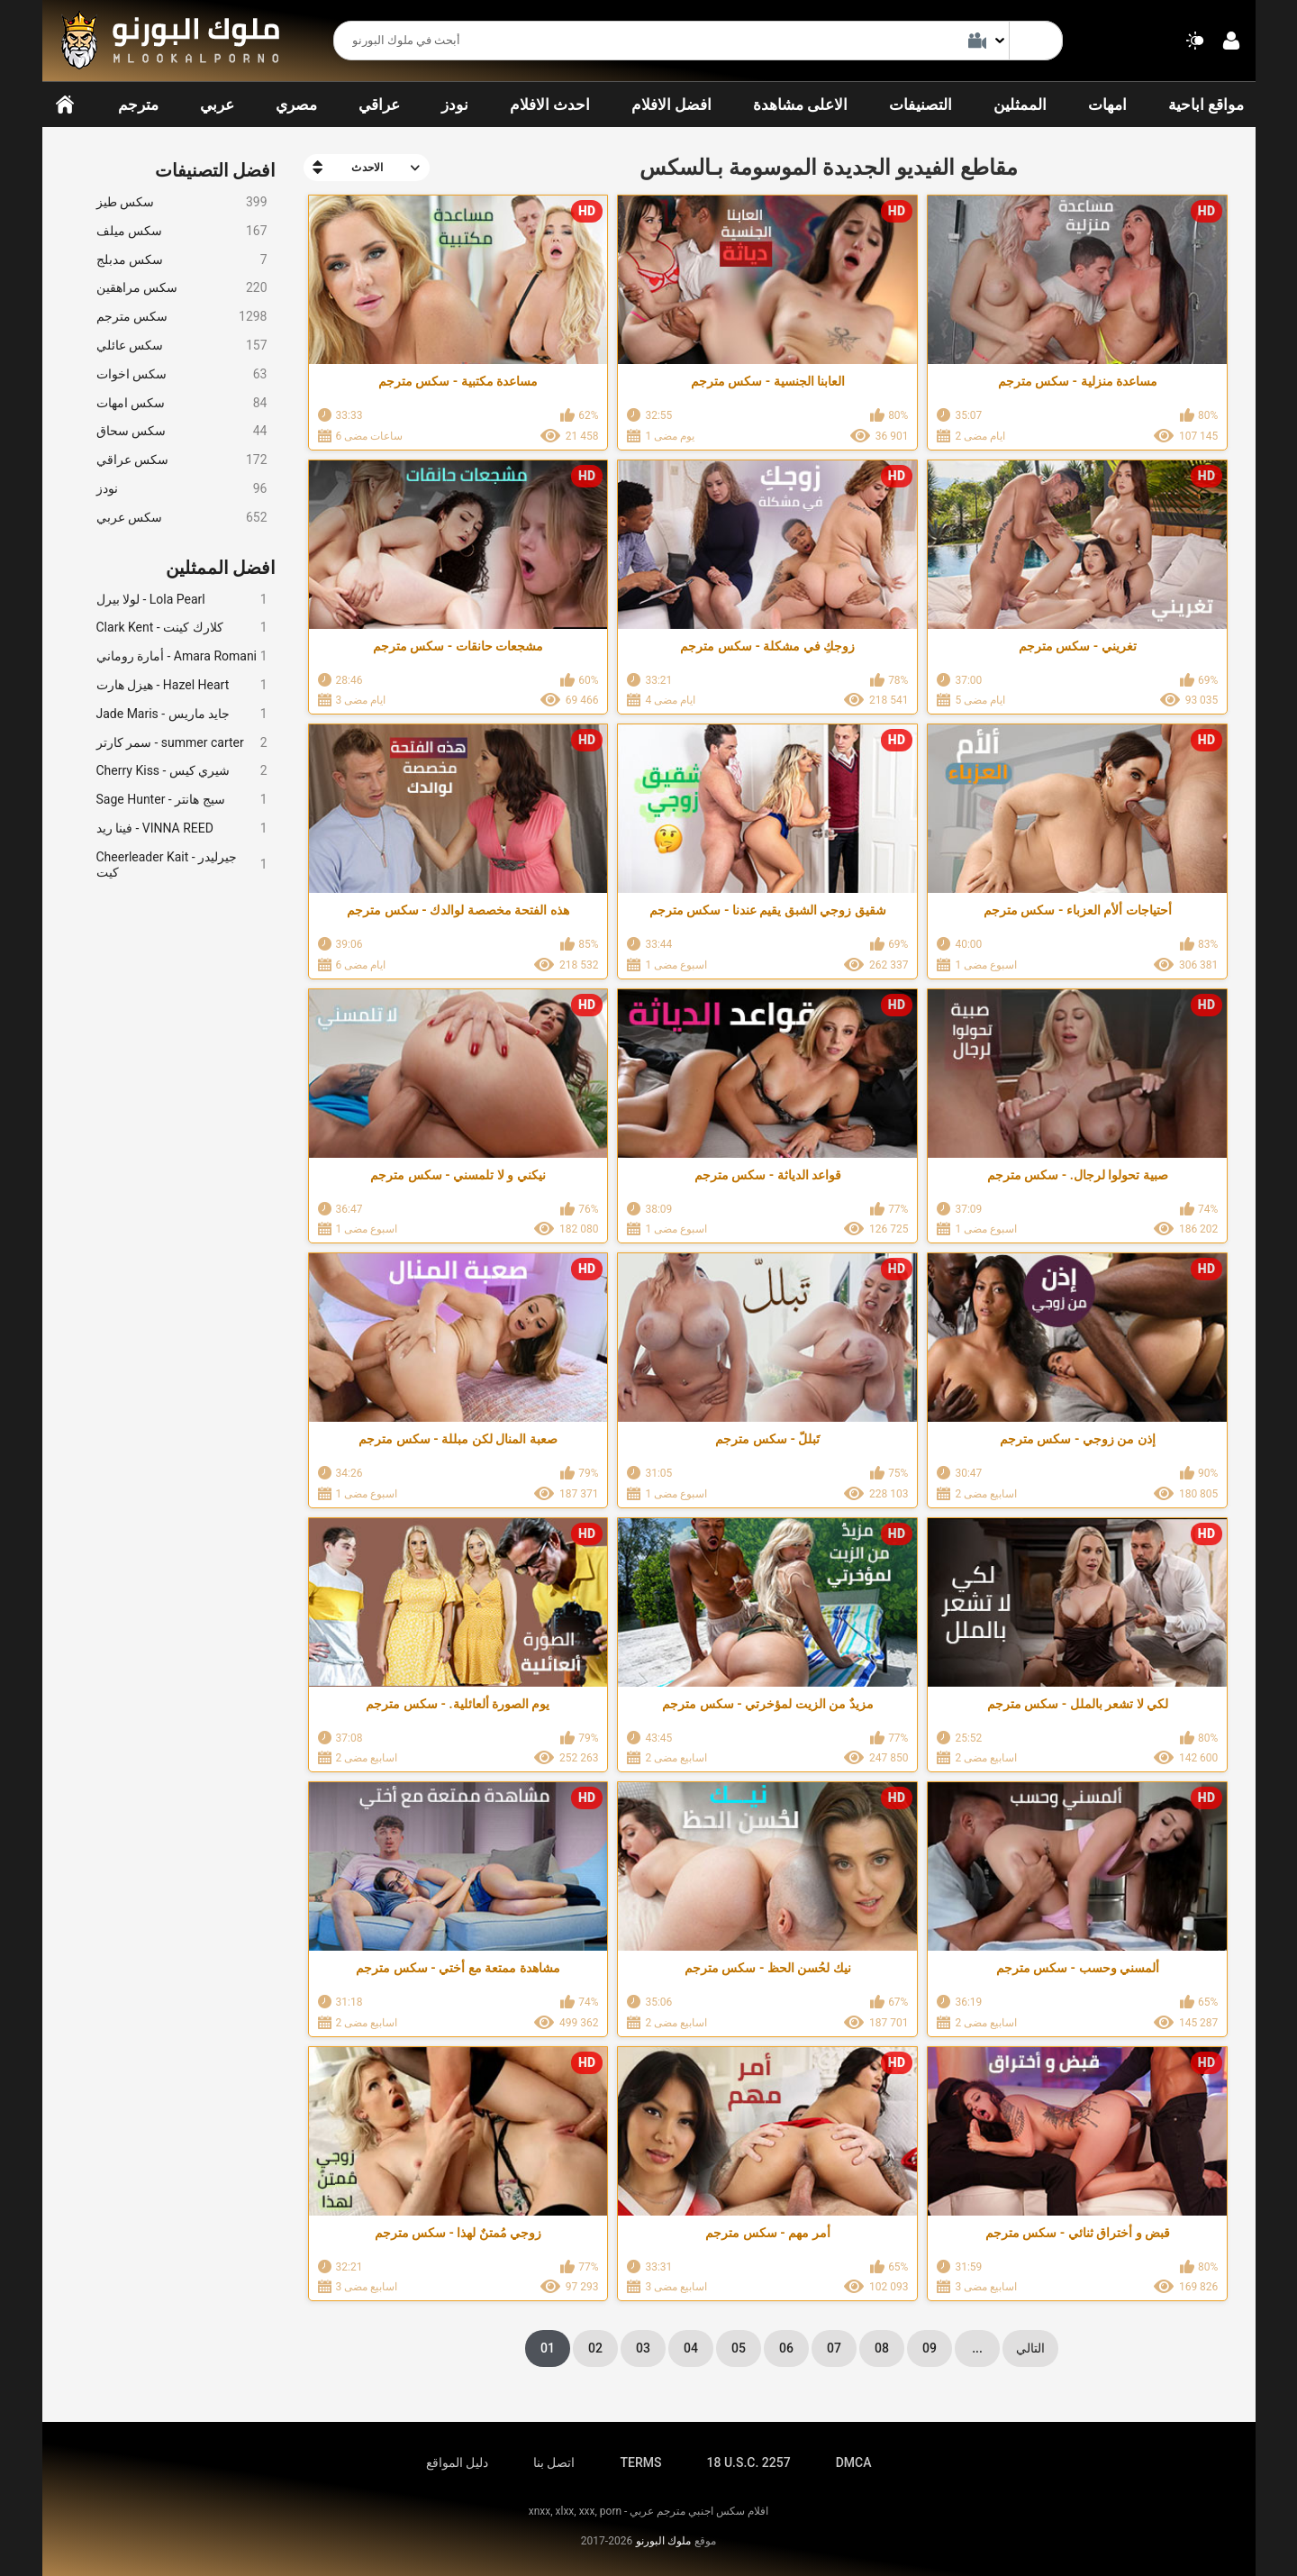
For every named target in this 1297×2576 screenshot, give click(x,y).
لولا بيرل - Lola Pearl (182, 599)
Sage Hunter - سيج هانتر (182, 799)
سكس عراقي (182, 460)
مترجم (138, 105)
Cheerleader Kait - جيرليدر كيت (182, 864)
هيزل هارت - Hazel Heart (182, 685)
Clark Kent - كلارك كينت (182, 627)
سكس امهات (182, 403)
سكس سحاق (182, 431)
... (977, 2348)
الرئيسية (64, 104)
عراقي (379, 105)
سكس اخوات (182, 374)
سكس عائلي (182, 345)
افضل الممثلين (221, 567)
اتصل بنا (554, 2462)
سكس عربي (182, 517)
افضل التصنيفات (216, 170)
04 (691, 2348)
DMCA (854, 2462)
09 (929, 2348)
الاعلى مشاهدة (800, 105)
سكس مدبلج (182, 260)
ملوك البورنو (663, 2541)
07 (834, 2348)
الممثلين (1020, 105)
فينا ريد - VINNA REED (182, 828)
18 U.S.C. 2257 (748, 2462)
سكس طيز (182, 202)
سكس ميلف (182, 231)
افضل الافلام (671, 105)
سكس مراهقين (182, 288)
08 (882, 2348)
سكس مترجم (182, 316)
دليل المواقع (457, 2462)
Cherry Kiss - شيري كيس (182, 770)
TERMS (641, 2462)
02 (595, 2348)
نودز (454, 105)
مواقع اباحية (1206, 105)
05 (738, 2348)
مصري (296, 105)
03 (643, 2348)
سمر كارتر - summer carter (182, 743)
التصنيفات (920, 105)
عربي (217, 105)
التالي (1030, 2348)
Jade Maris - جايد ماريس (182, 714)
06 (786, 2348)
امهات (1107, 105)
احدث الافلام (550, 105)
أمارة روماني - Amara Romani (182, 656)
